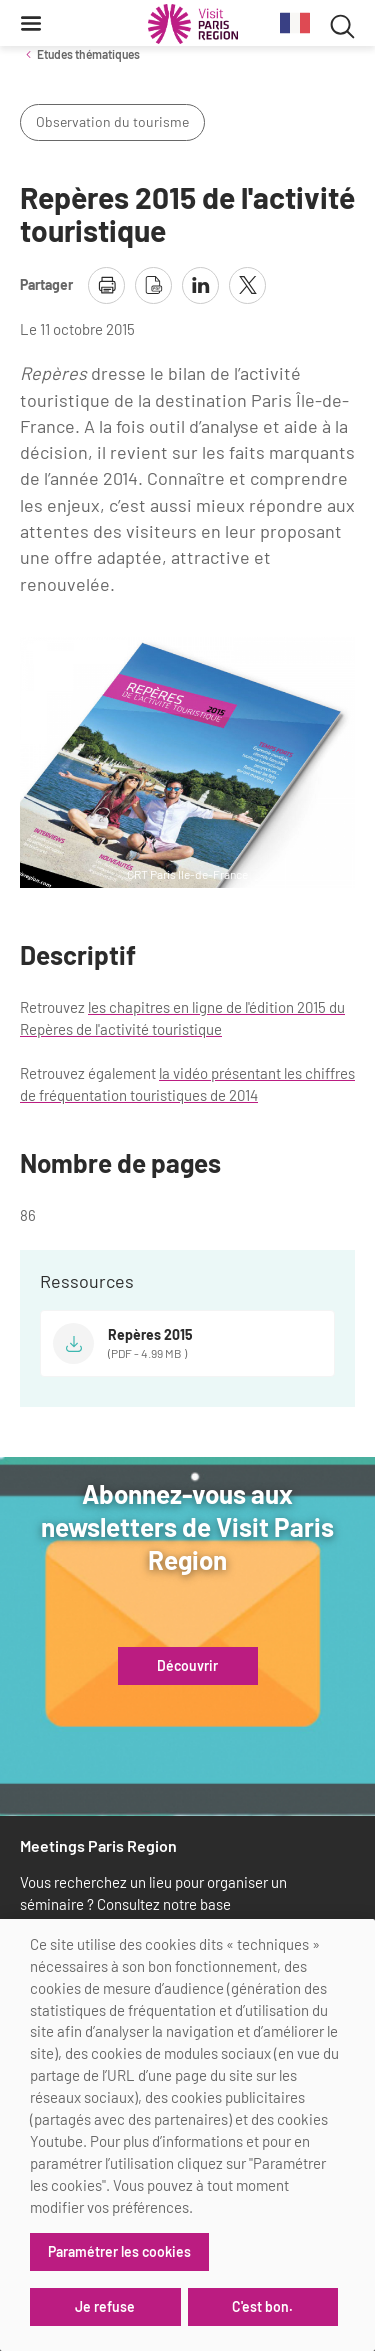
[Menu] (31, 23)
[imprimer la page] (106, 285)
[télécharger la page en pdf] (153, 285)
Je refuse (105, 2306)
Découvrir (187, 1666)
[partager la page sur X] (247, 285)
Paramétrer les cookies (119, 2251)
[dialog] (187, 2135)
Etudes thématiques (88, 54)
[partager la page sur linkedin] (200, 285)
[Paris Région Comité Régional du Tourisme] (193, 24)
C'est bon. (262, 2306)
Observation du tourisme (112, 121)
